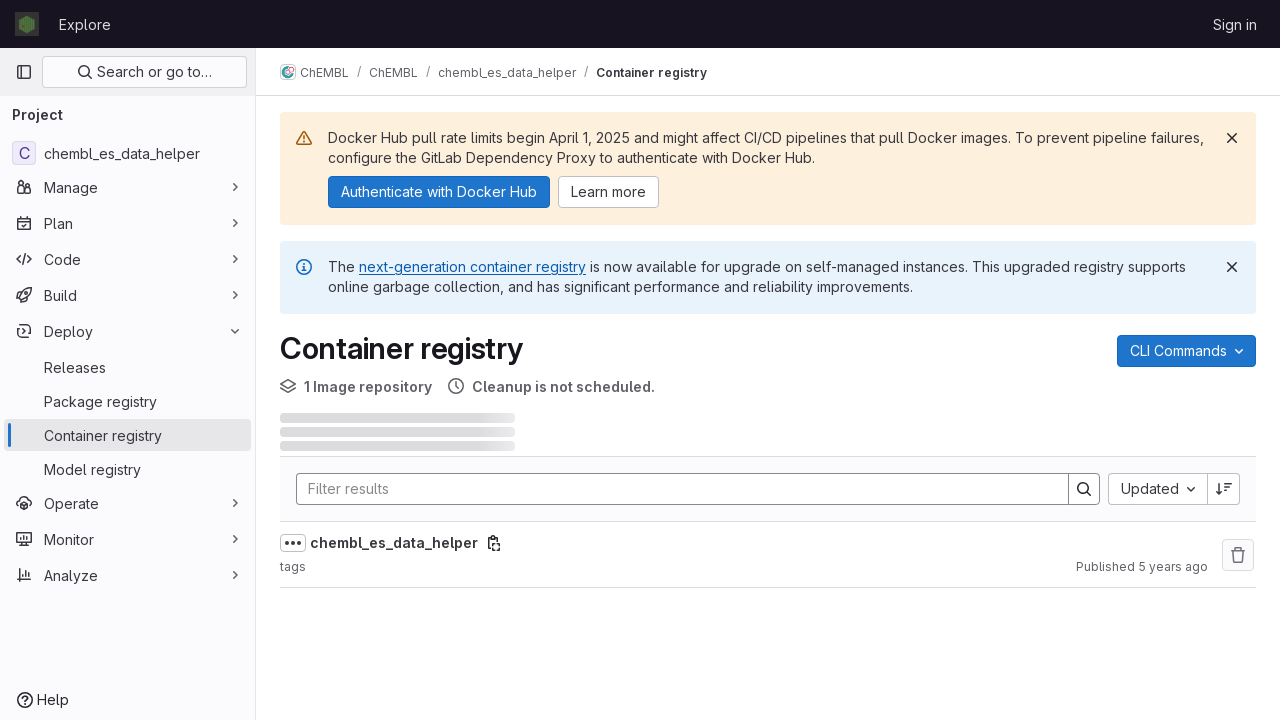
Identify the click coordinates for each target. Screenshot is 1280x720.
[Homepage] (27, 24)
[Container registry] (127, 435)
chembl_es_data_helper (394, 542)
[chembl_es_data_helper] (127, 153)
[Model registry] (127, 469)
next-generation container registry (472, 266)
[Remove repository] (1238, 555)
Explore (85, 24)
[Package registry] (127, 401)
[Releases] (127, 367)
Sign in (1235, 24)
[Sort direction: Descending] (1224, 489)
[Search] (672, 489)
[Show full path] (293, 543)
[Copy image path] (494, 543)
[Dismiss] (1232, 138)
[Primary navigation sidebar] (24, 72)
